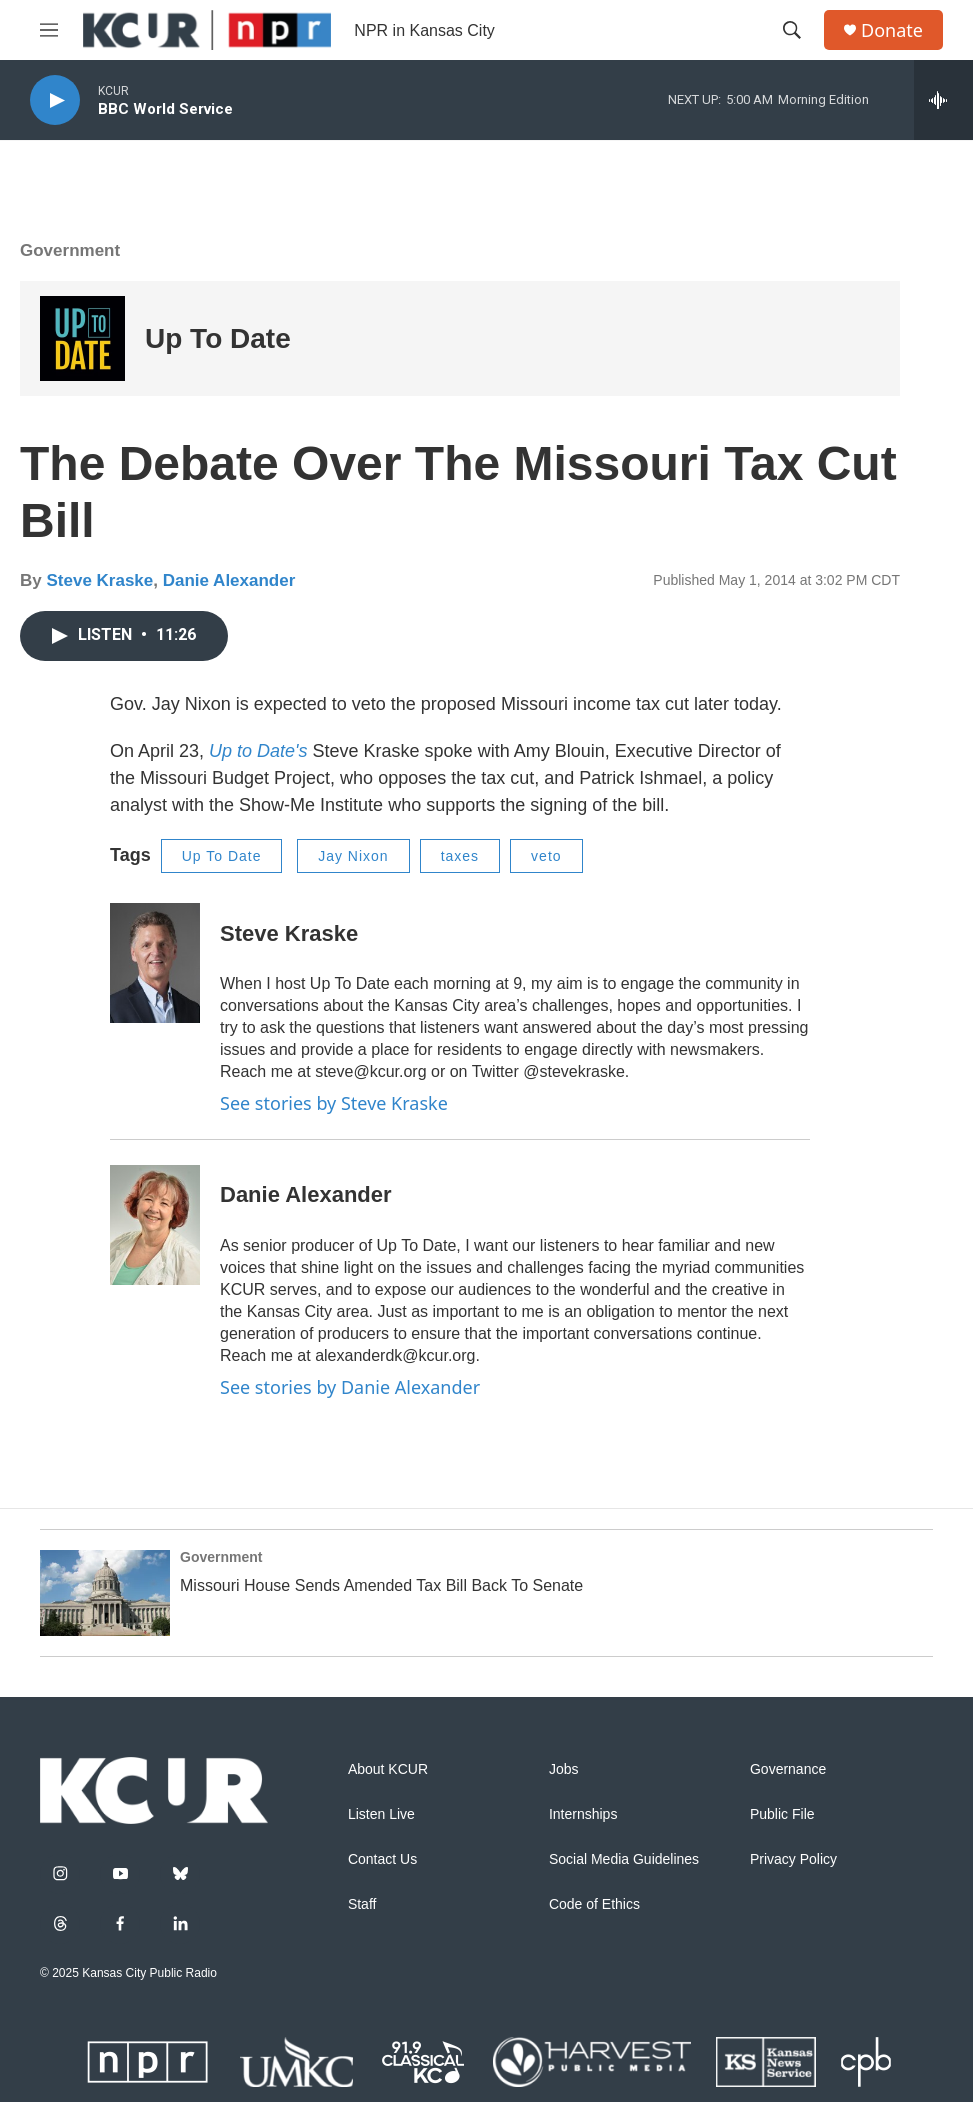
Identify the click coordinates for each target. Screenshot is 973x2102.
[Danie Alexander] (155, 1225)
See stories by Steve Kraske (334, 1103)
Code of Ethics (594, 1904)
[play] (55, 100)
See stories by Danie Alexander (350, 1387)
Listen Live (381, 1814)
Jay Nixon (353, 856)
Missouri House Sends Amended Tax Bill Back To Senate (381, 1585)
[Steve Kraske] (155, 963)
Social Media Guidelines (624, 1859)
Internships (583, 1814)
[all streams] (943, 100)
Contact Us (382, 1859)
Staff (362, 1904)
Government (70, 250)
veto (546, 856)
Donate (892, 30)
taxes (460, 856)
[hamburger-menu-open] (49, 30)
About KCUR (388, 1769)
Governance (788, 1769)
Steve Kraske (99, 580)
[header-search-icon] (792, 30)
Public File (782, 1814)
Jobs (564, 1769)
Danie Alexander (229, 580)
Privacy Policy (793, 1859)
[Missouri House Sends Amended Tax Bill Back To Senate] (105, 1593)
